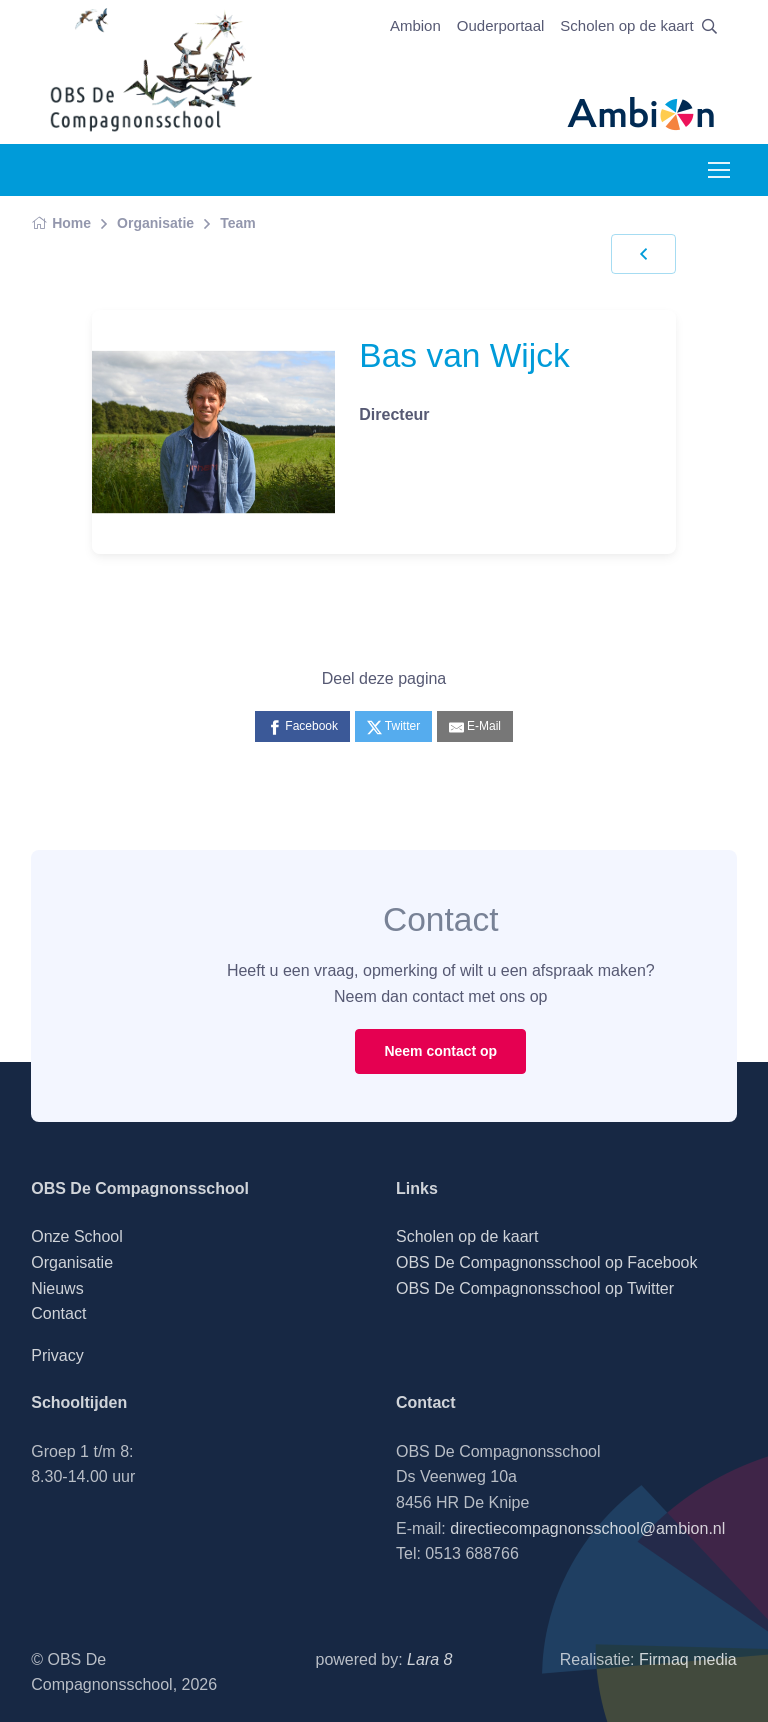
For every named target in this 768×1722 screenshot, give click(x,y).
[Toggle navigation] (718, 170)
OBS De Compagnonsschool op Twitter (535, 1288)
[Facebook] (302, 726)
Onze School (77, 1236)
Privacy (57, 1355)
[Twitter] (394, 726)
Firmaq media (688, 1659)
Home (61, 223)
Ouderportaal (501, 25)
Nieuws (57, 1288)
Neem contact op (440, 1051)
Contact (58, 1313)
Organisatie (155, 223)
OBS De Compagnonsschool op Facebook (547, 1262)
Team (238, 223)
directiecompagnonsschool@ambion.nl (587, 1528)
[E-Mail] (475, 726)
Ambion (415, 25)
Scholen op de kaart (626, 25)
